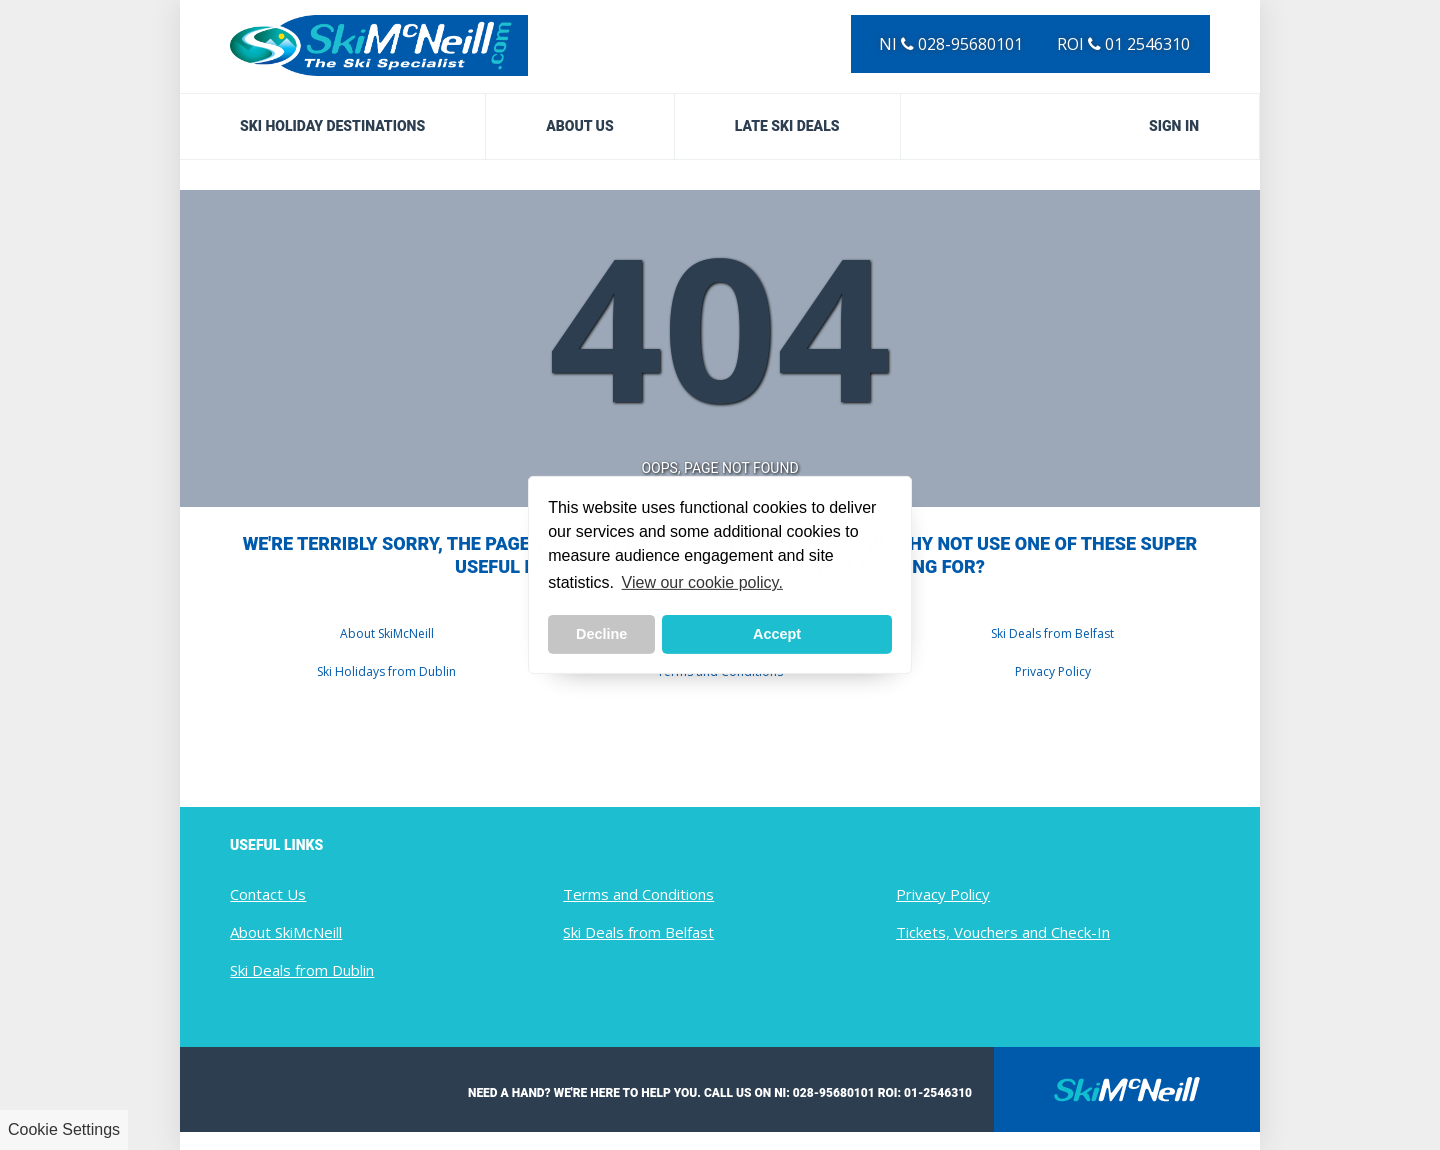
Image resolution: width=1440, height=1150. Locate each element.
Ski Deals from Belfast (1052, 633)
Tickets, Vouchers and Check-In (1003, 932)
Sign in (1174, 126)
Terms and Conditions (638, 894)
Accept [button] (777, 634)
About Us (580, 126)
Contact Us (268, 894)
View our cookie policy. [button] (702, 582)
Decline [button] (601, 634)
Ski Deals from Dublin (302, 970)
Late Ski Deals (787, 126)
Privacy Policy (1053, 671)
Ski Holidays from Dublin (386, 671)
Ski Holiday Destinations (332, 126)
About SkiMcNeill (387, 633)
